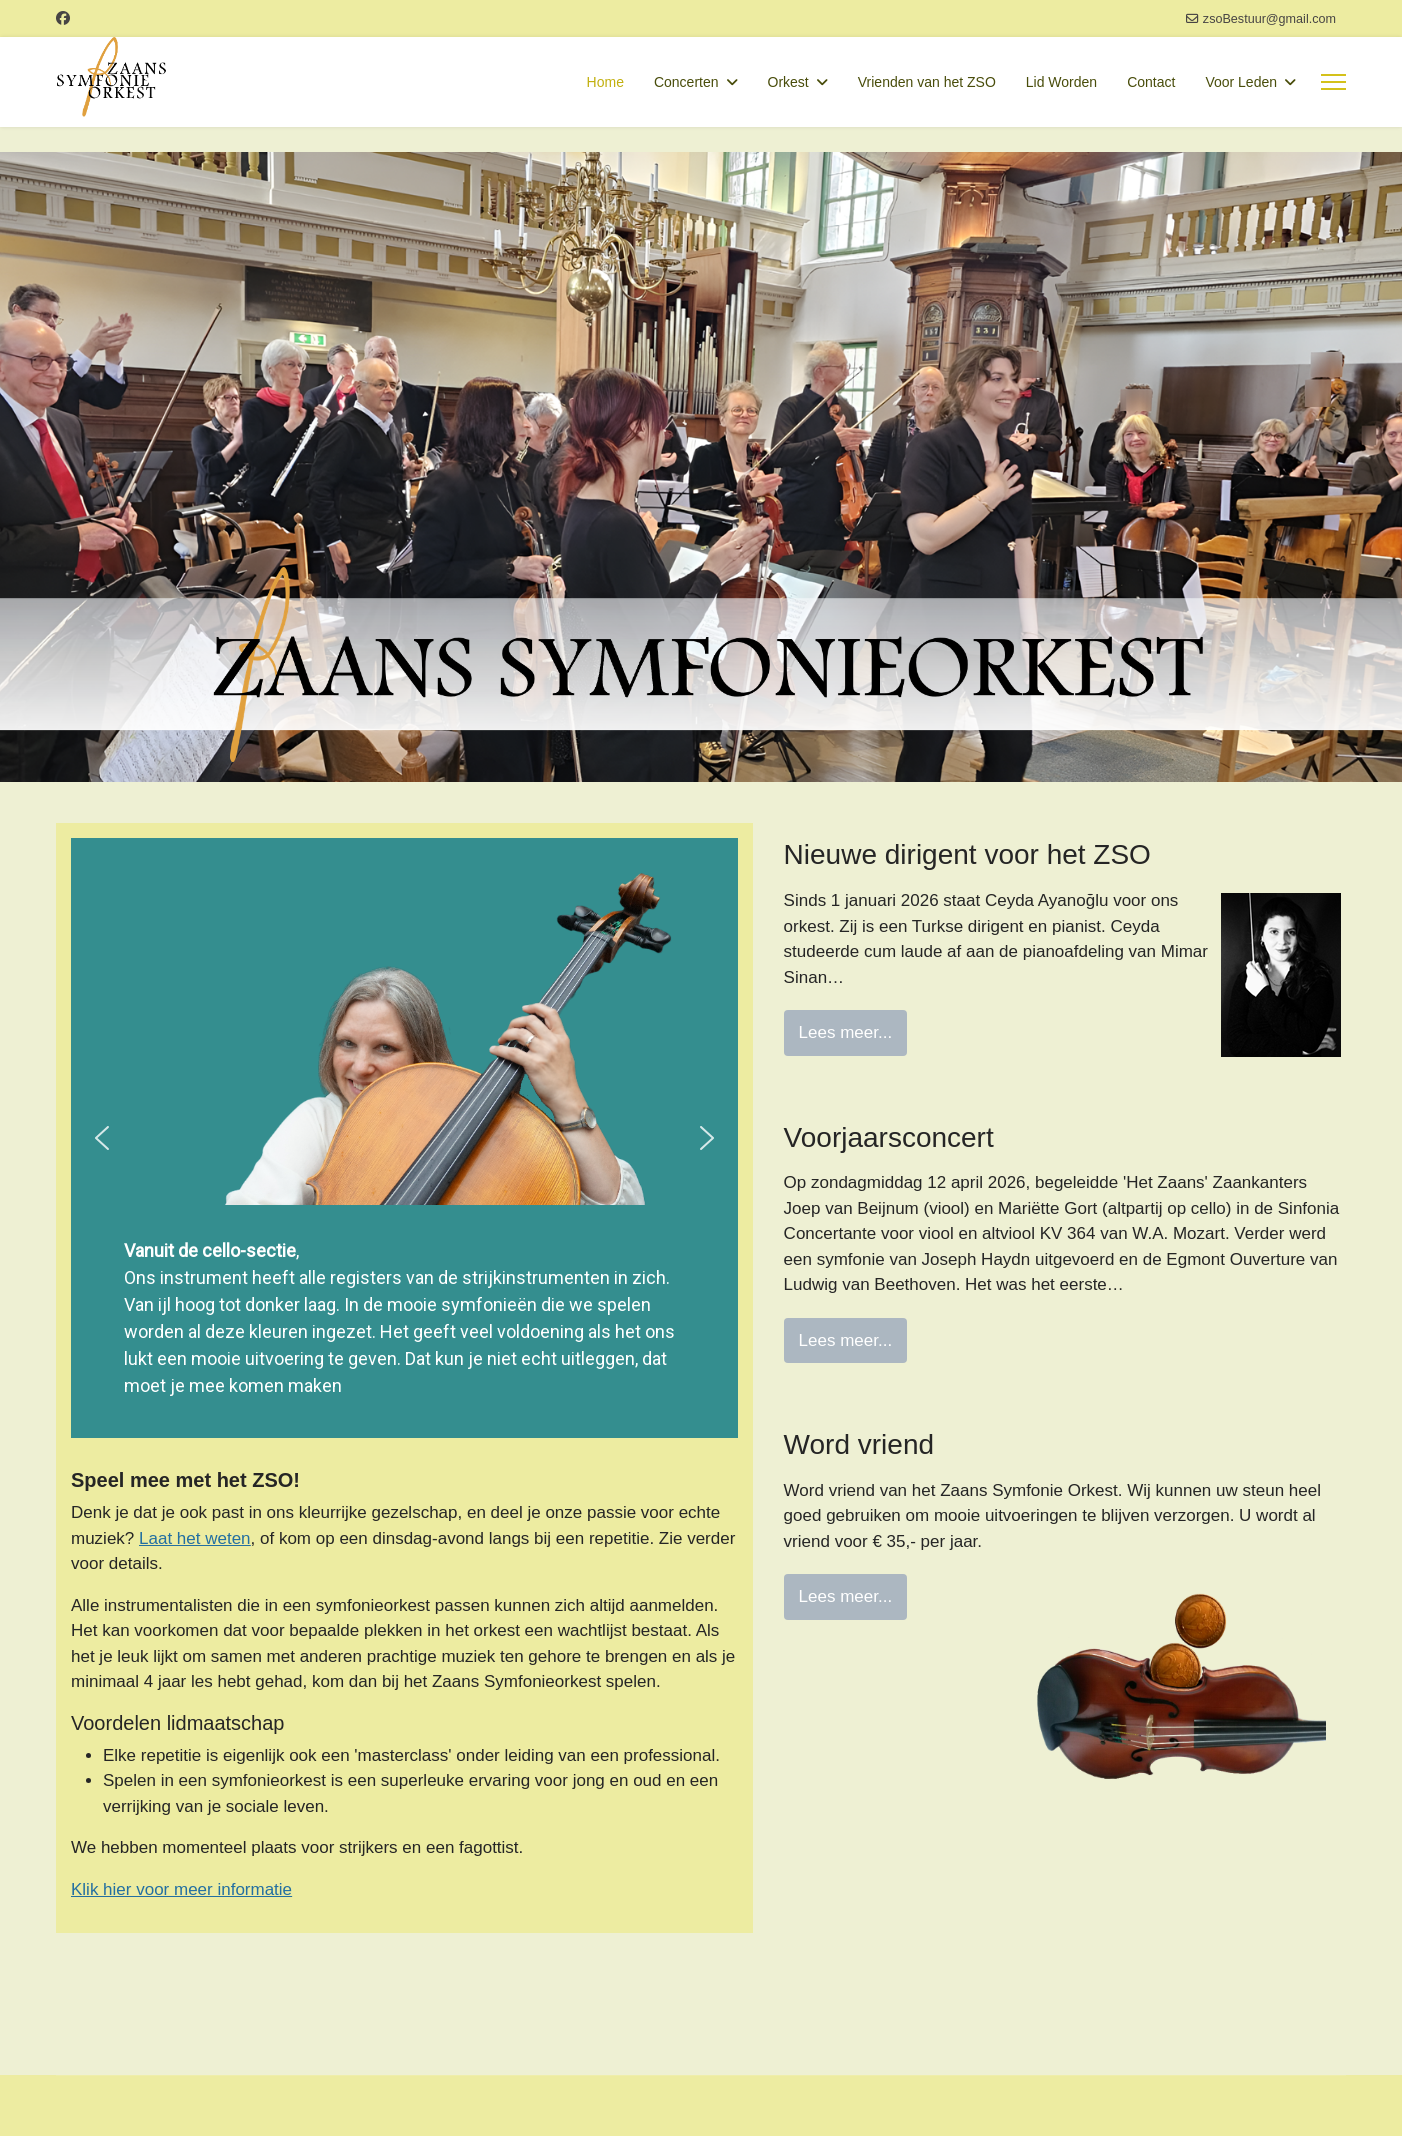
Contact (1151, 82)
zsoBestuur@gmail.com (1269, 19)
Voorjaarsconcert (889, 1137)
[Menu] (1333, 82)
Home (605, 82)
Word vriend (859, 1444)
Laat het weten (195, 1538)
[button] (102, 1138)
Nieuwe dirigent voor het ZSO (967, 854)
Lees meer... (846, 1032)
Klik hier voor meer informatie (181, 1889)
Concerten (686, 82)
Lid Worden (1061, 82)
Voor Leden (1241, 82)
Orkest (788, 82)
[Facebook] (63, 18)
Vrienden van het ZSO (927, 82)
